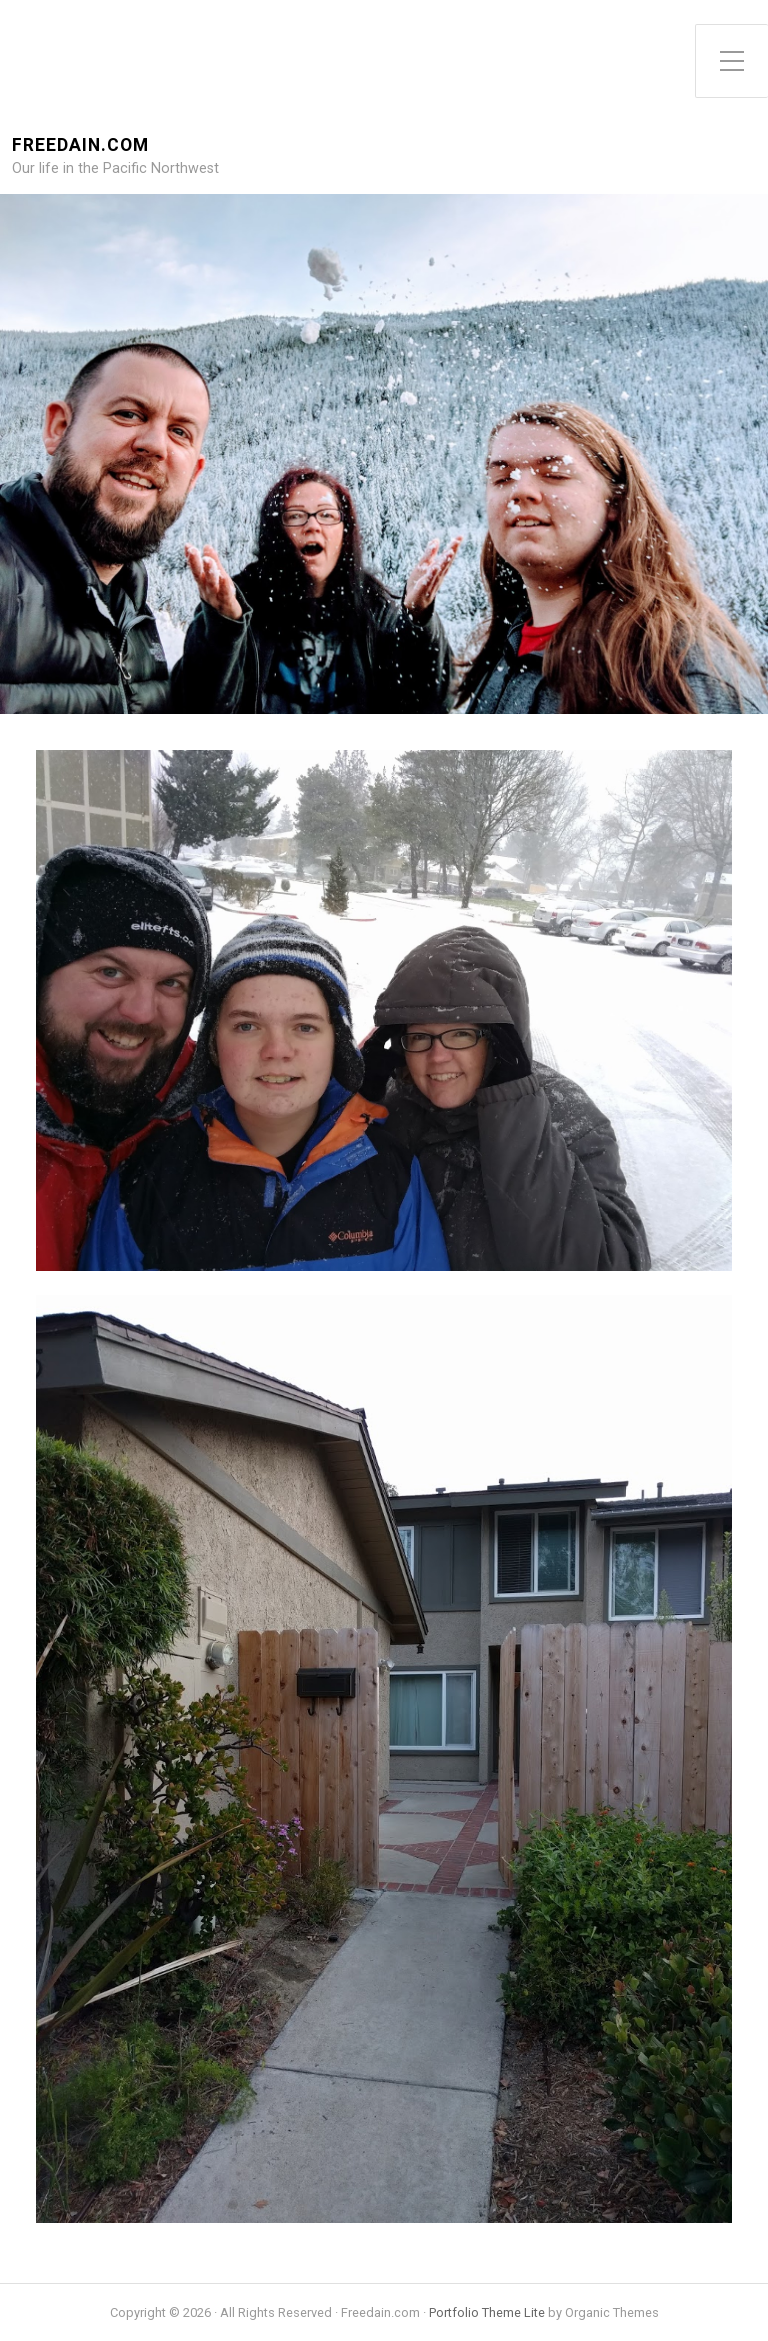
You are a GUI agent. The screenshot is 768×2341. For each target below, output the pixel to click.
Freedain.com (80, 145)
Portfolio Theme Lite (487, 2312)
